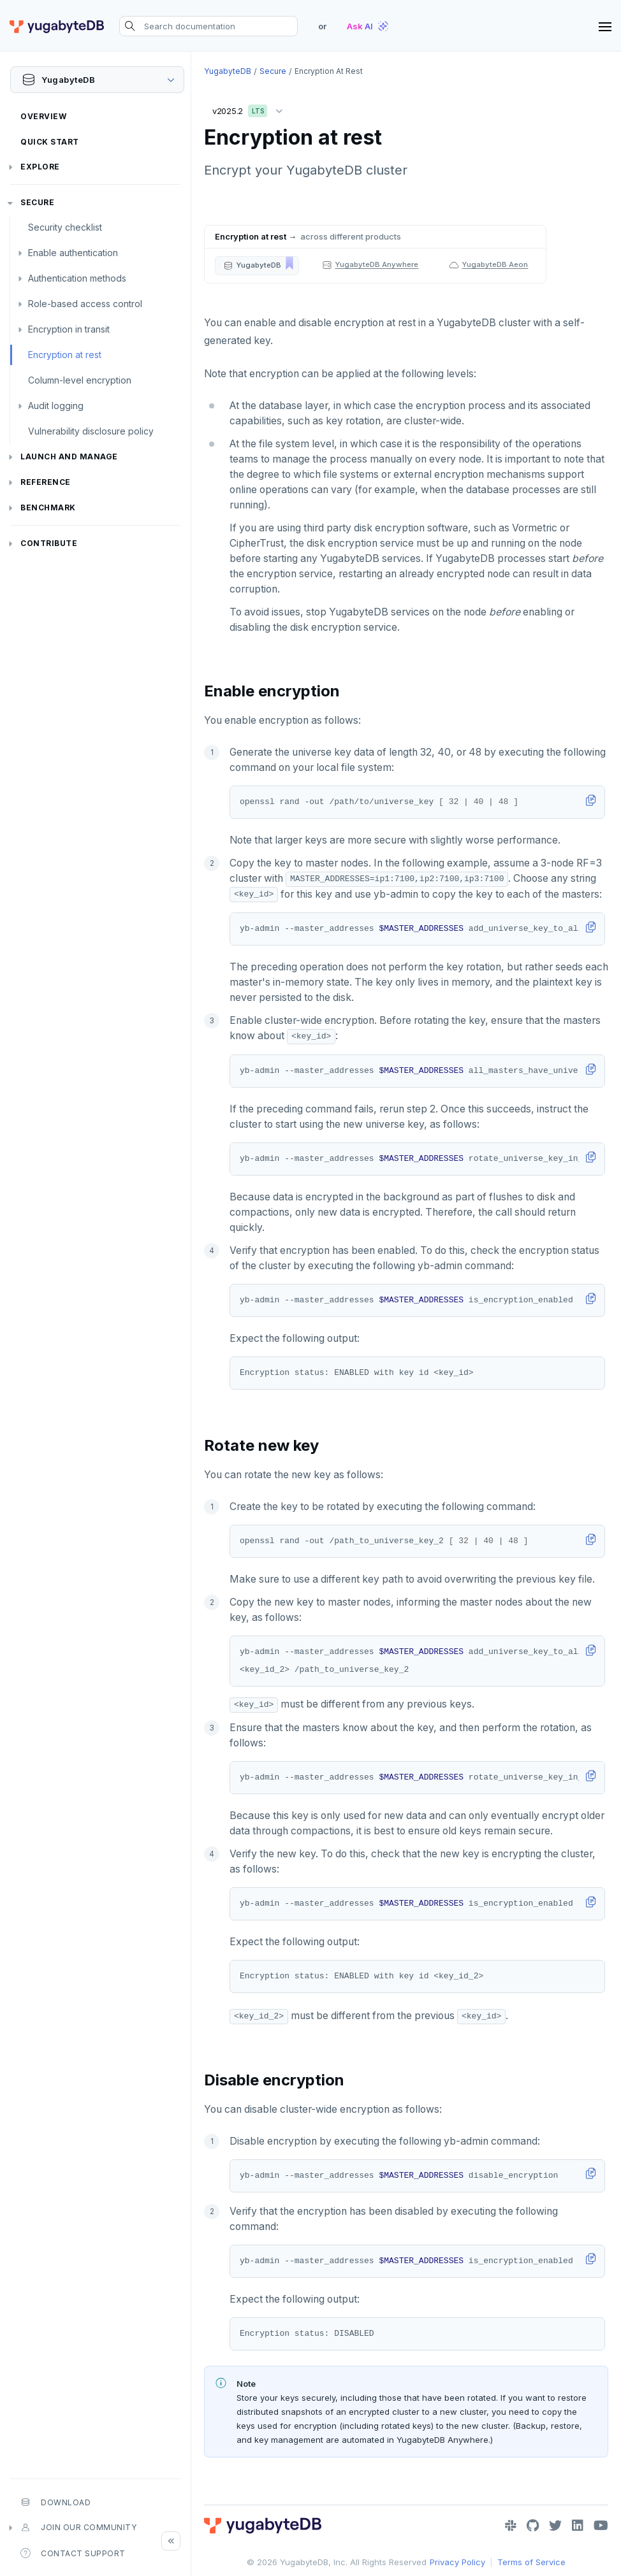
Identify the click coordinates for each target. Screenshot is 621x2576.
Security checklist (65, 227)
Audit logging (56, 405)
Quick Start (49, 142)
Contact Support (73, 2553)
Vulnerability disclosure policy (91, 431)
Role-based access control (85, 303)
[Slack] (510, 2526)
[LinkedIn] (577, 2526)
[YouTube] (601, 2526)
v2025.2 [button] (250, 108)
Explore (40, 166)
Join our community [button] (78, 2527)
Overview (43, 116)
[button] (257, 265)
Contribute (48, 543)
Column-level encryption (79, 380)
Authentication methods (77, 278)
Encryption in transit (69, 329)
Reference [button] (45, 482)
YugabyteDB (227, 71)
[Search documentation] (208, 26)
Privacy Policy (457, 2562)
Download (55, 2502)
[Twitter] (555, 2526)
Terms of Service (531, 2562)
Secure (37, 202)
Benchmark (48, 507)
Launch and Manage (69, 456)
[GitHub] (533, 2526)
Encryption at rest (64, 354)
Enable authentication (73, 252)
